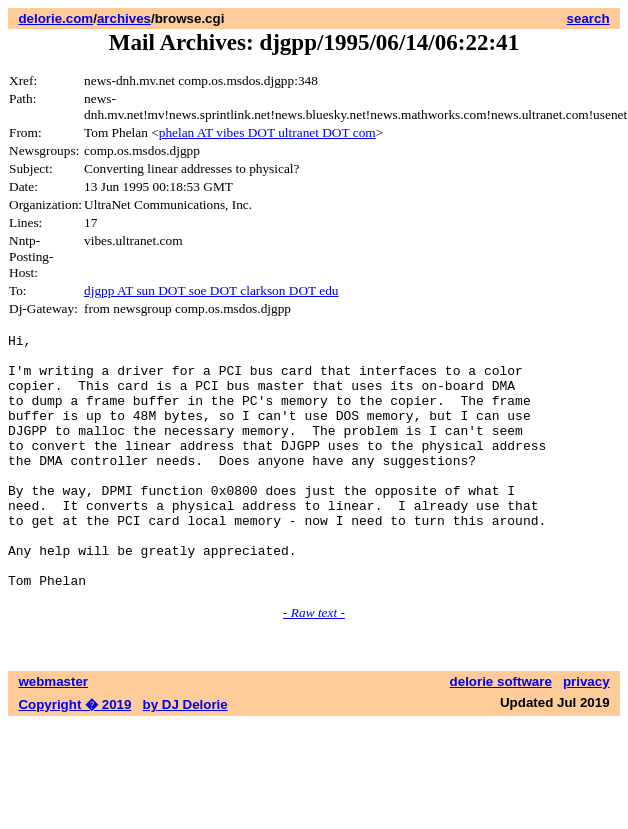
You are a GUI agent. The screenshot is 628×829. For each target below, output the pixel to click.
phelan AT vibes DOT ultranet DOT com (267, 132)
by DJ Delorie (185, 755)
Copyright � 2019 (74, 755)
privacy (586, 732)
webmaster (53, 732)
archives (124, 18)
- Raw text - (314, 663)
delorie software (501, 732)
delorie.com (55, 18)
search (588, 18)
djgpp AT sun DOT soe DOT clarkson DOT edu (211, 290)
